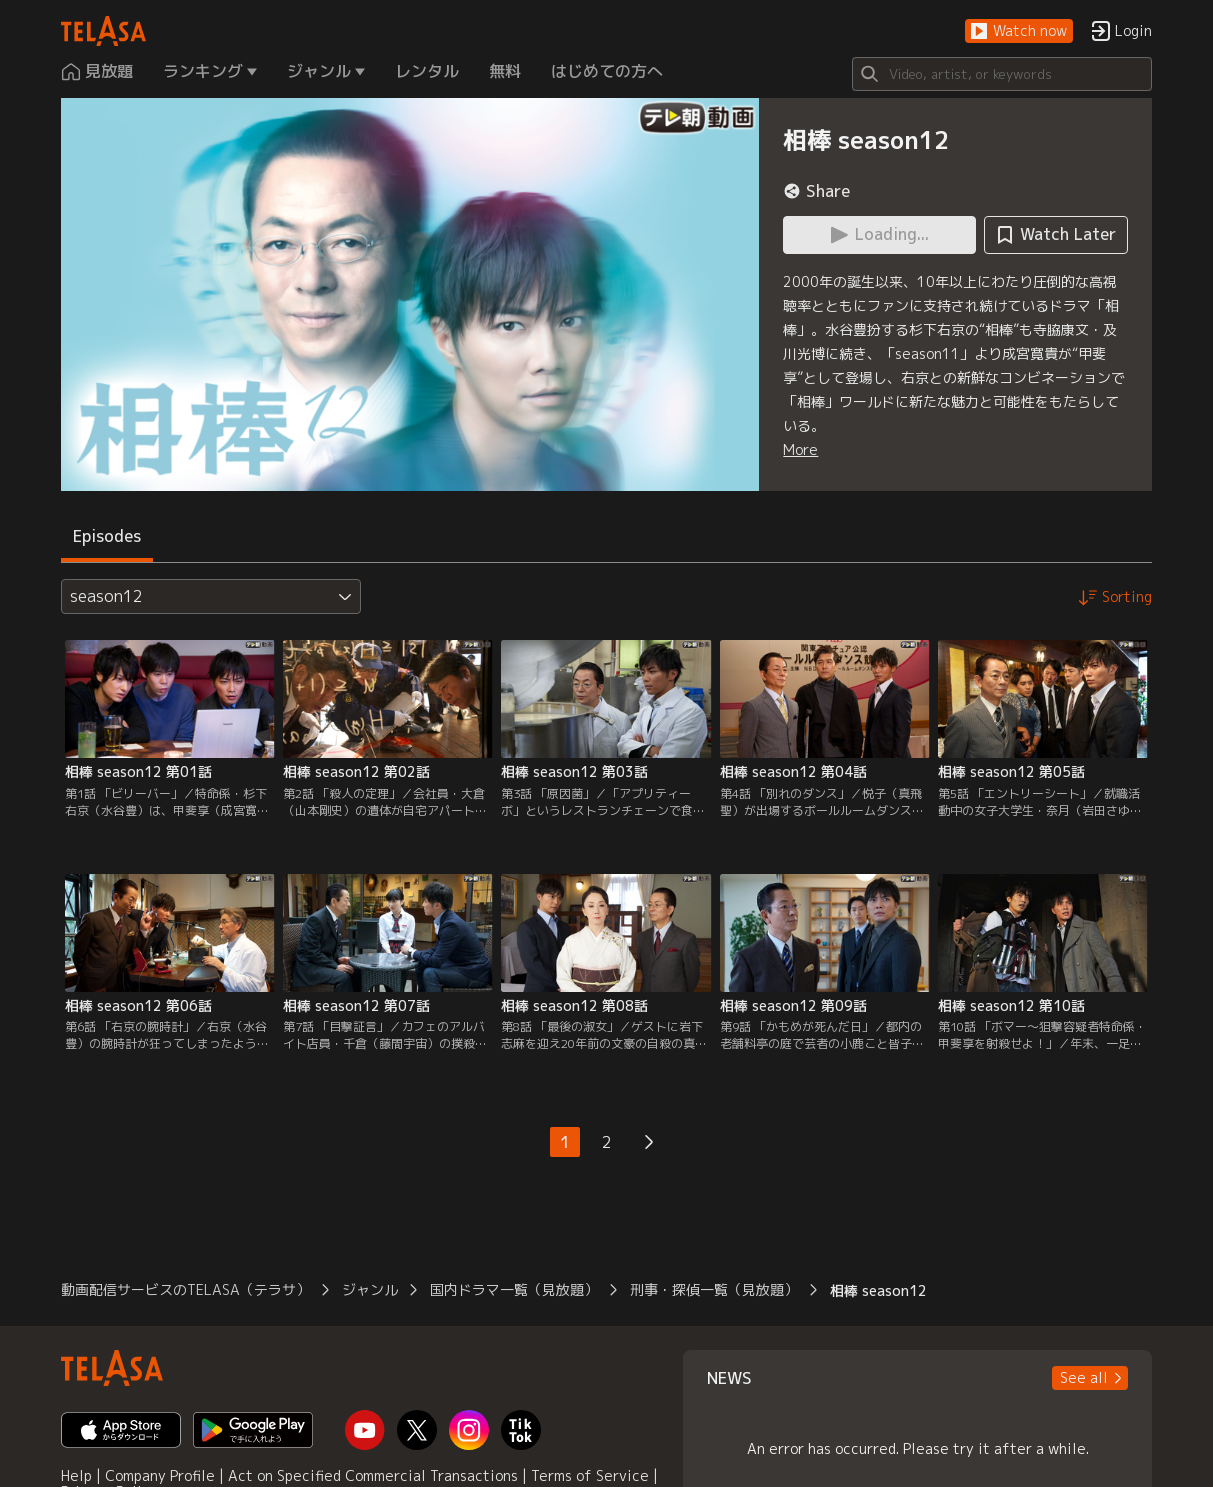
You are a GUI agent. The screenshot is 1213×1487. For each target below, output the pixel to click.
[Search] (1002, 74)
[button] (1019, 31)
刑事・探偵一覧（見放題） (714, 1289)
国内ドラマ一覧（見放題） (514, 1289)
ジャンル (370, 1289)
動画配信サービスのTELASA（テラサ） (185, 1289)
